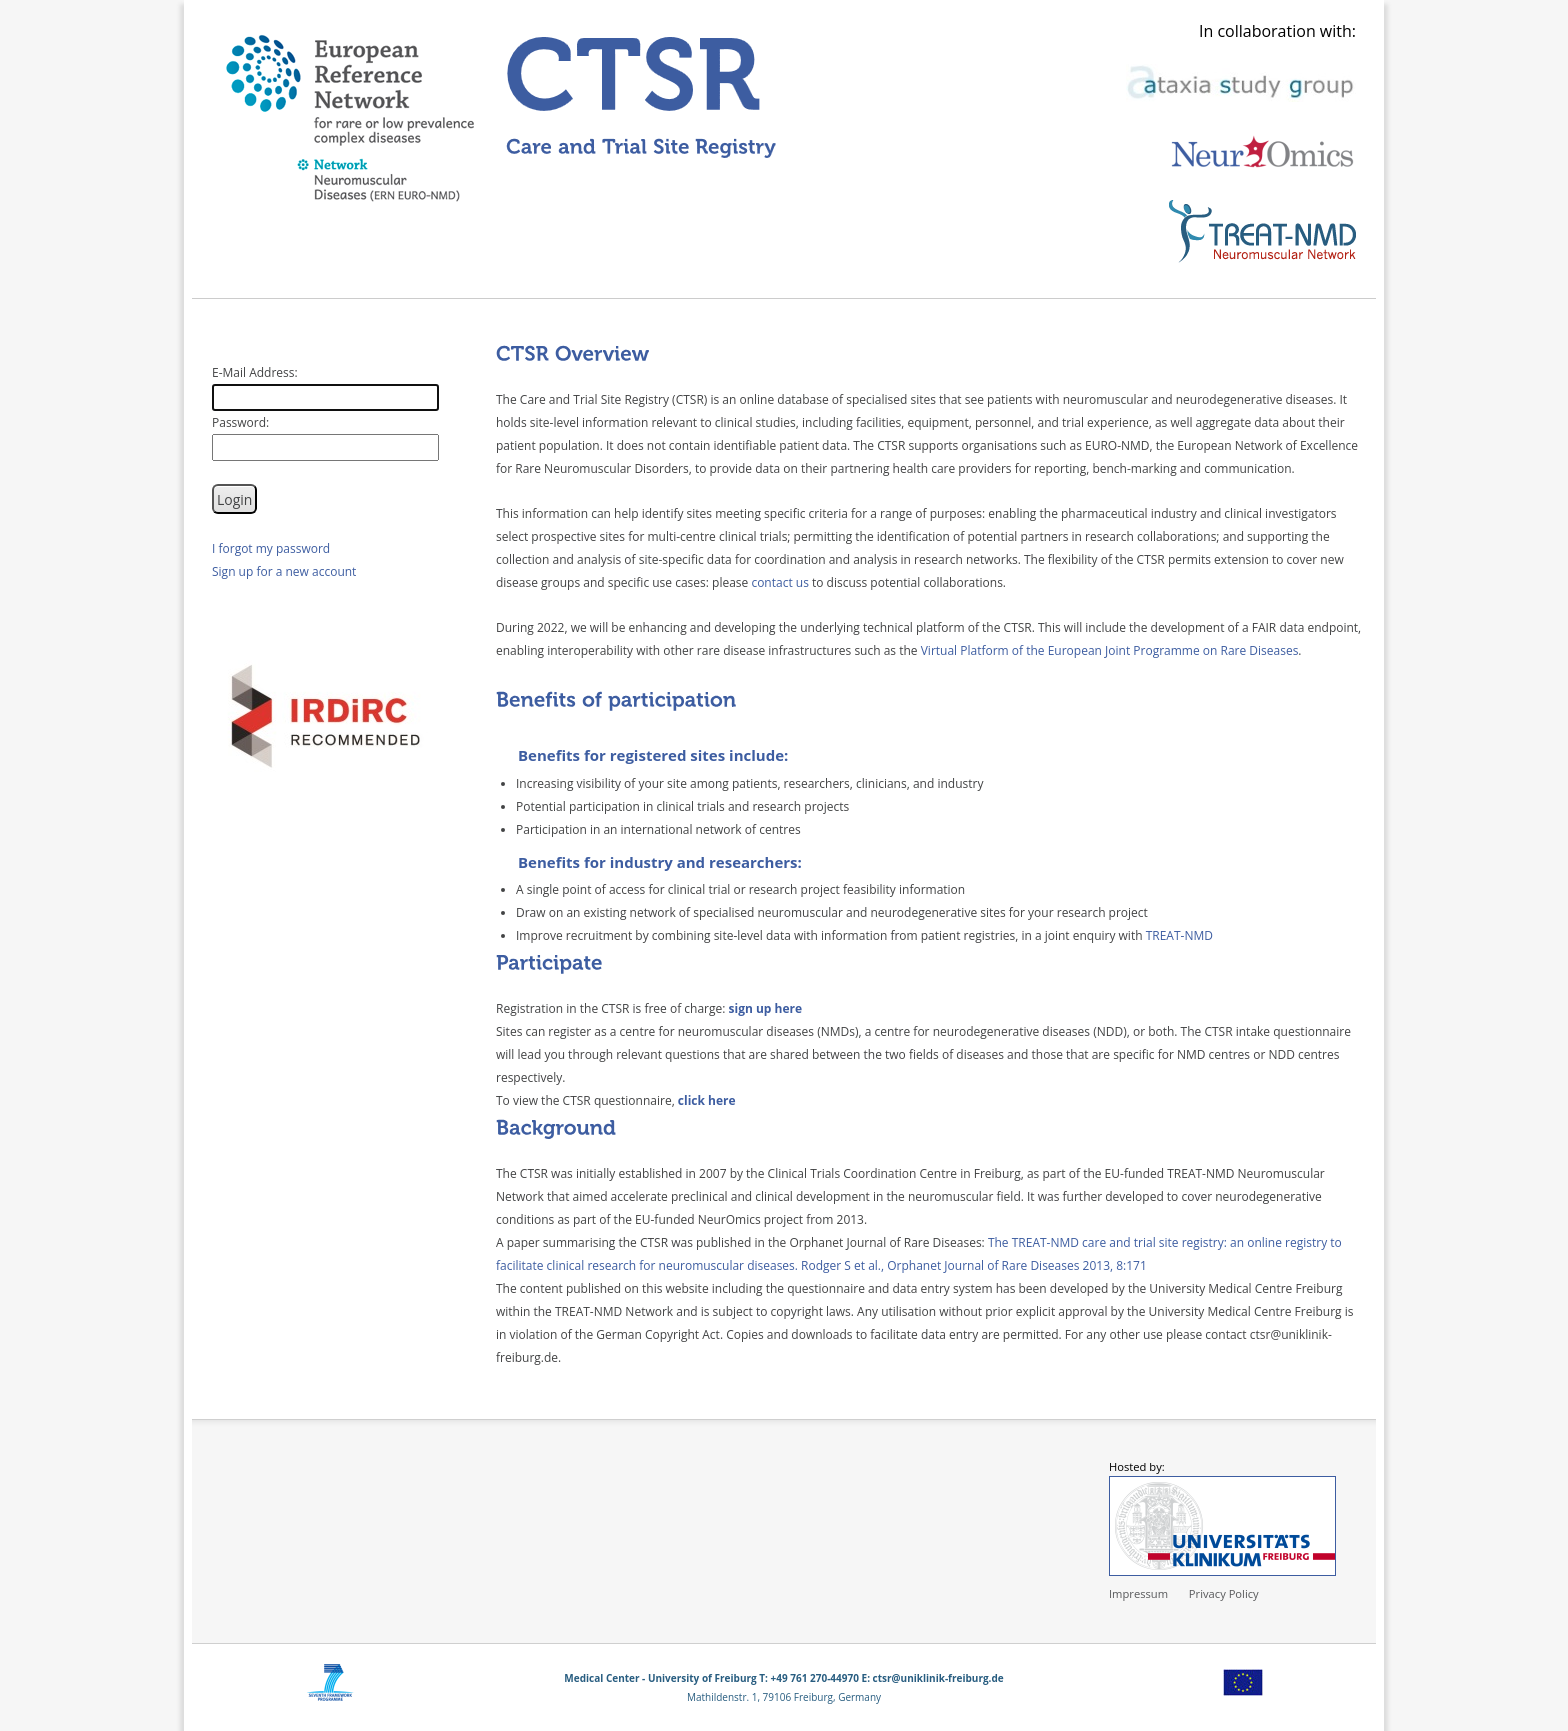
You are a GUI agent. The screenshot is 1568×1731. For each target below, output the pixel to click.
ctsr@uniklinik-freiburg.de (938, 1678)
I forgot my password (271, 548)
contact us (780, 582)
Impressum (1138, 1593)
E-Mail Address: (255, 372)
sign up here (766, 1008)
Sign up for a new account (284, 571)
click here (707, 1100)
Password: (240, 422)
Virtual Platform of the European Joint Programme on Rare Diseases (1110, 650)
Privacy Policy (1224, 1593)
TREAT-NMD (1179, 935)
